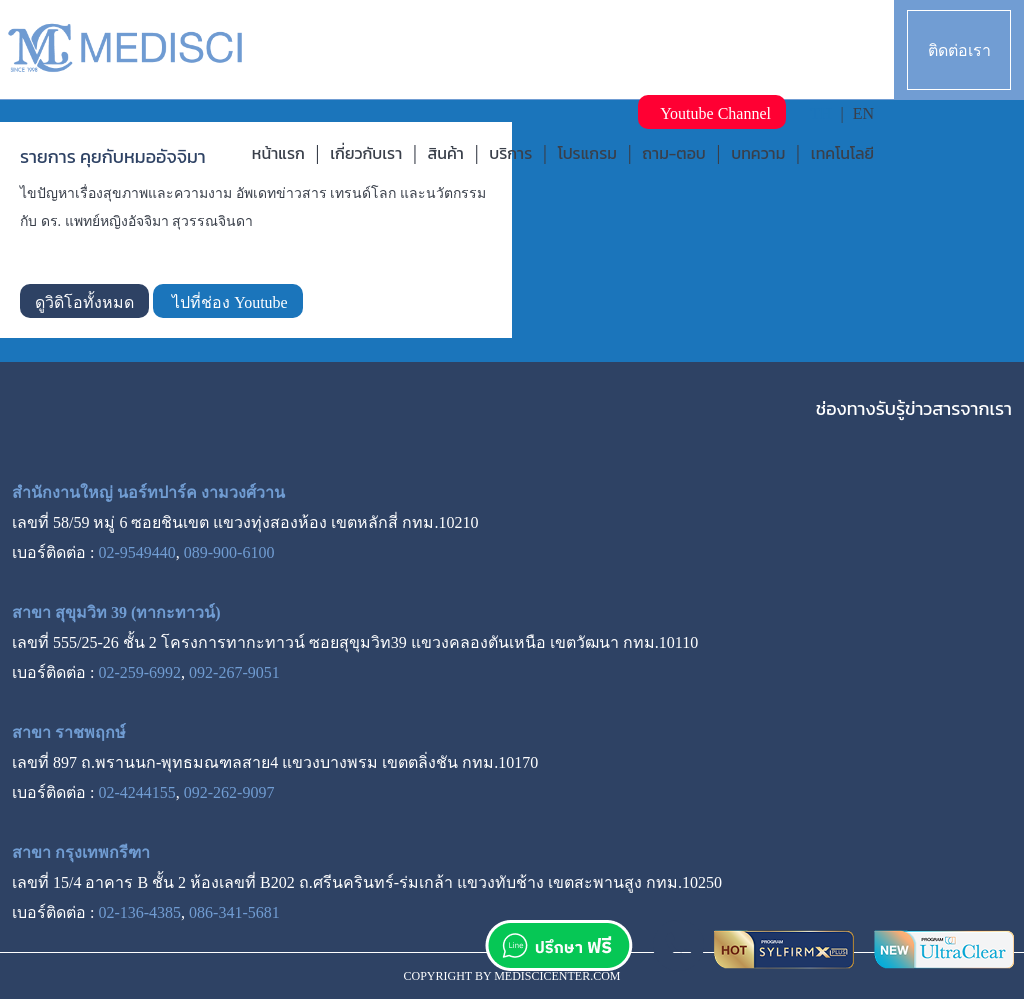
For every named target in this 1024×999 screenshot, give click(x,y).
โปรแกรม (587, 153)
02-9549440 (136, 552)
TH (820, 113)
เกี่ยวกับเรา (366, 153)
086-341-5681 (234, 912)
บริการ (510, 153)
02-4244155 (136, 792)
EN (863, 113)
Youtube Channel (712, 113)
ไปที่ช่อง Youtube (228, 302)
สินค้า (446, 153)
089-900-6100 (229, 552)
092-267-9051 (234, 672)
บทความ (758, 153)
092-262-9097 (229, 792)
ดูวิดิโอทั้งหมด (84, 302)
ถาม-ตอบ (674, 153)
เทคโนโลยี (842, 153)
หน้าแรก (278, 153)
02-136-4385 (139, 912)
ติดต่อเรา (959, 50)
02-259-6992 (139, 672)
